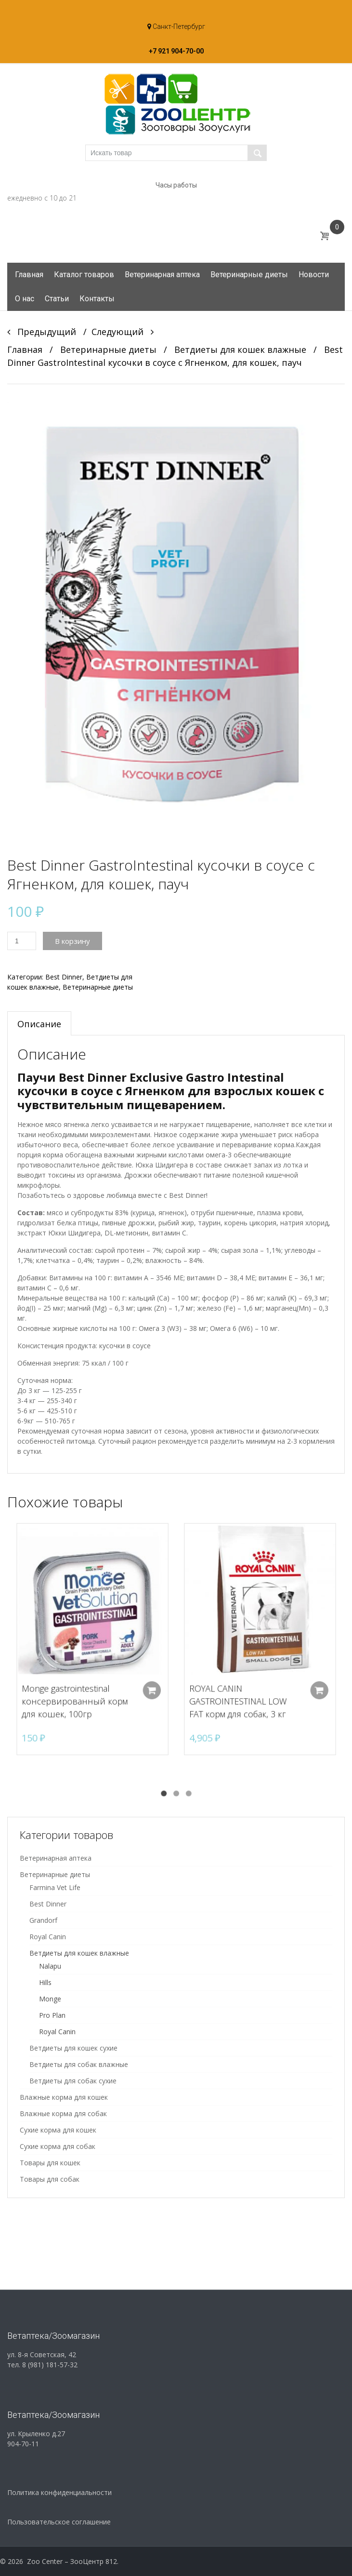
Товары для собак (49, 2179)
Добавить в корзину (150, 1682)
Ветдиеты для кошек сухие (73, 2048)
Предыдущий (41, 331)
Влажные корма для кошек (64, 2097)
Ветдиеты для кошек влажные (240, 349)
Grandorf (43, 1920)
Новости (314, 274)
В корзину (72, 941)
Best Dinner (63, 976)
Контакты (97, 298)
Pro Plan (52, 2015)
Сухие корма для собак (57, 2146)
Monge (50, 1998)
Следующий (122, 331)
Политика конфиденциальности (59, 2492)
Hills (45, 1982)
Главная (29, 274)
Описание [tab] (39, 1024)
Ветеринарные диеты (249, 274)
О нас (24, 298)
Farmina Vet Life (54, 1887)
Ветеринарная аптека (162, 274)
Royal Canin (47, 1936)
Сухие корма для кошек (58, 2129)
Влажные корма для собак (63, 2113)
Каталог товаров (84, 274)
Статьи (57, 298)
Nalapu (50, 1966)
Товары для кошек (50, 2162)
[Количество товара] (21, 941)
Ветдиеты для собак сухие (73, 2080)
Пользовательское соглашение (59, 2521)
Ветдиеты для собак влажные (78, 2064)
